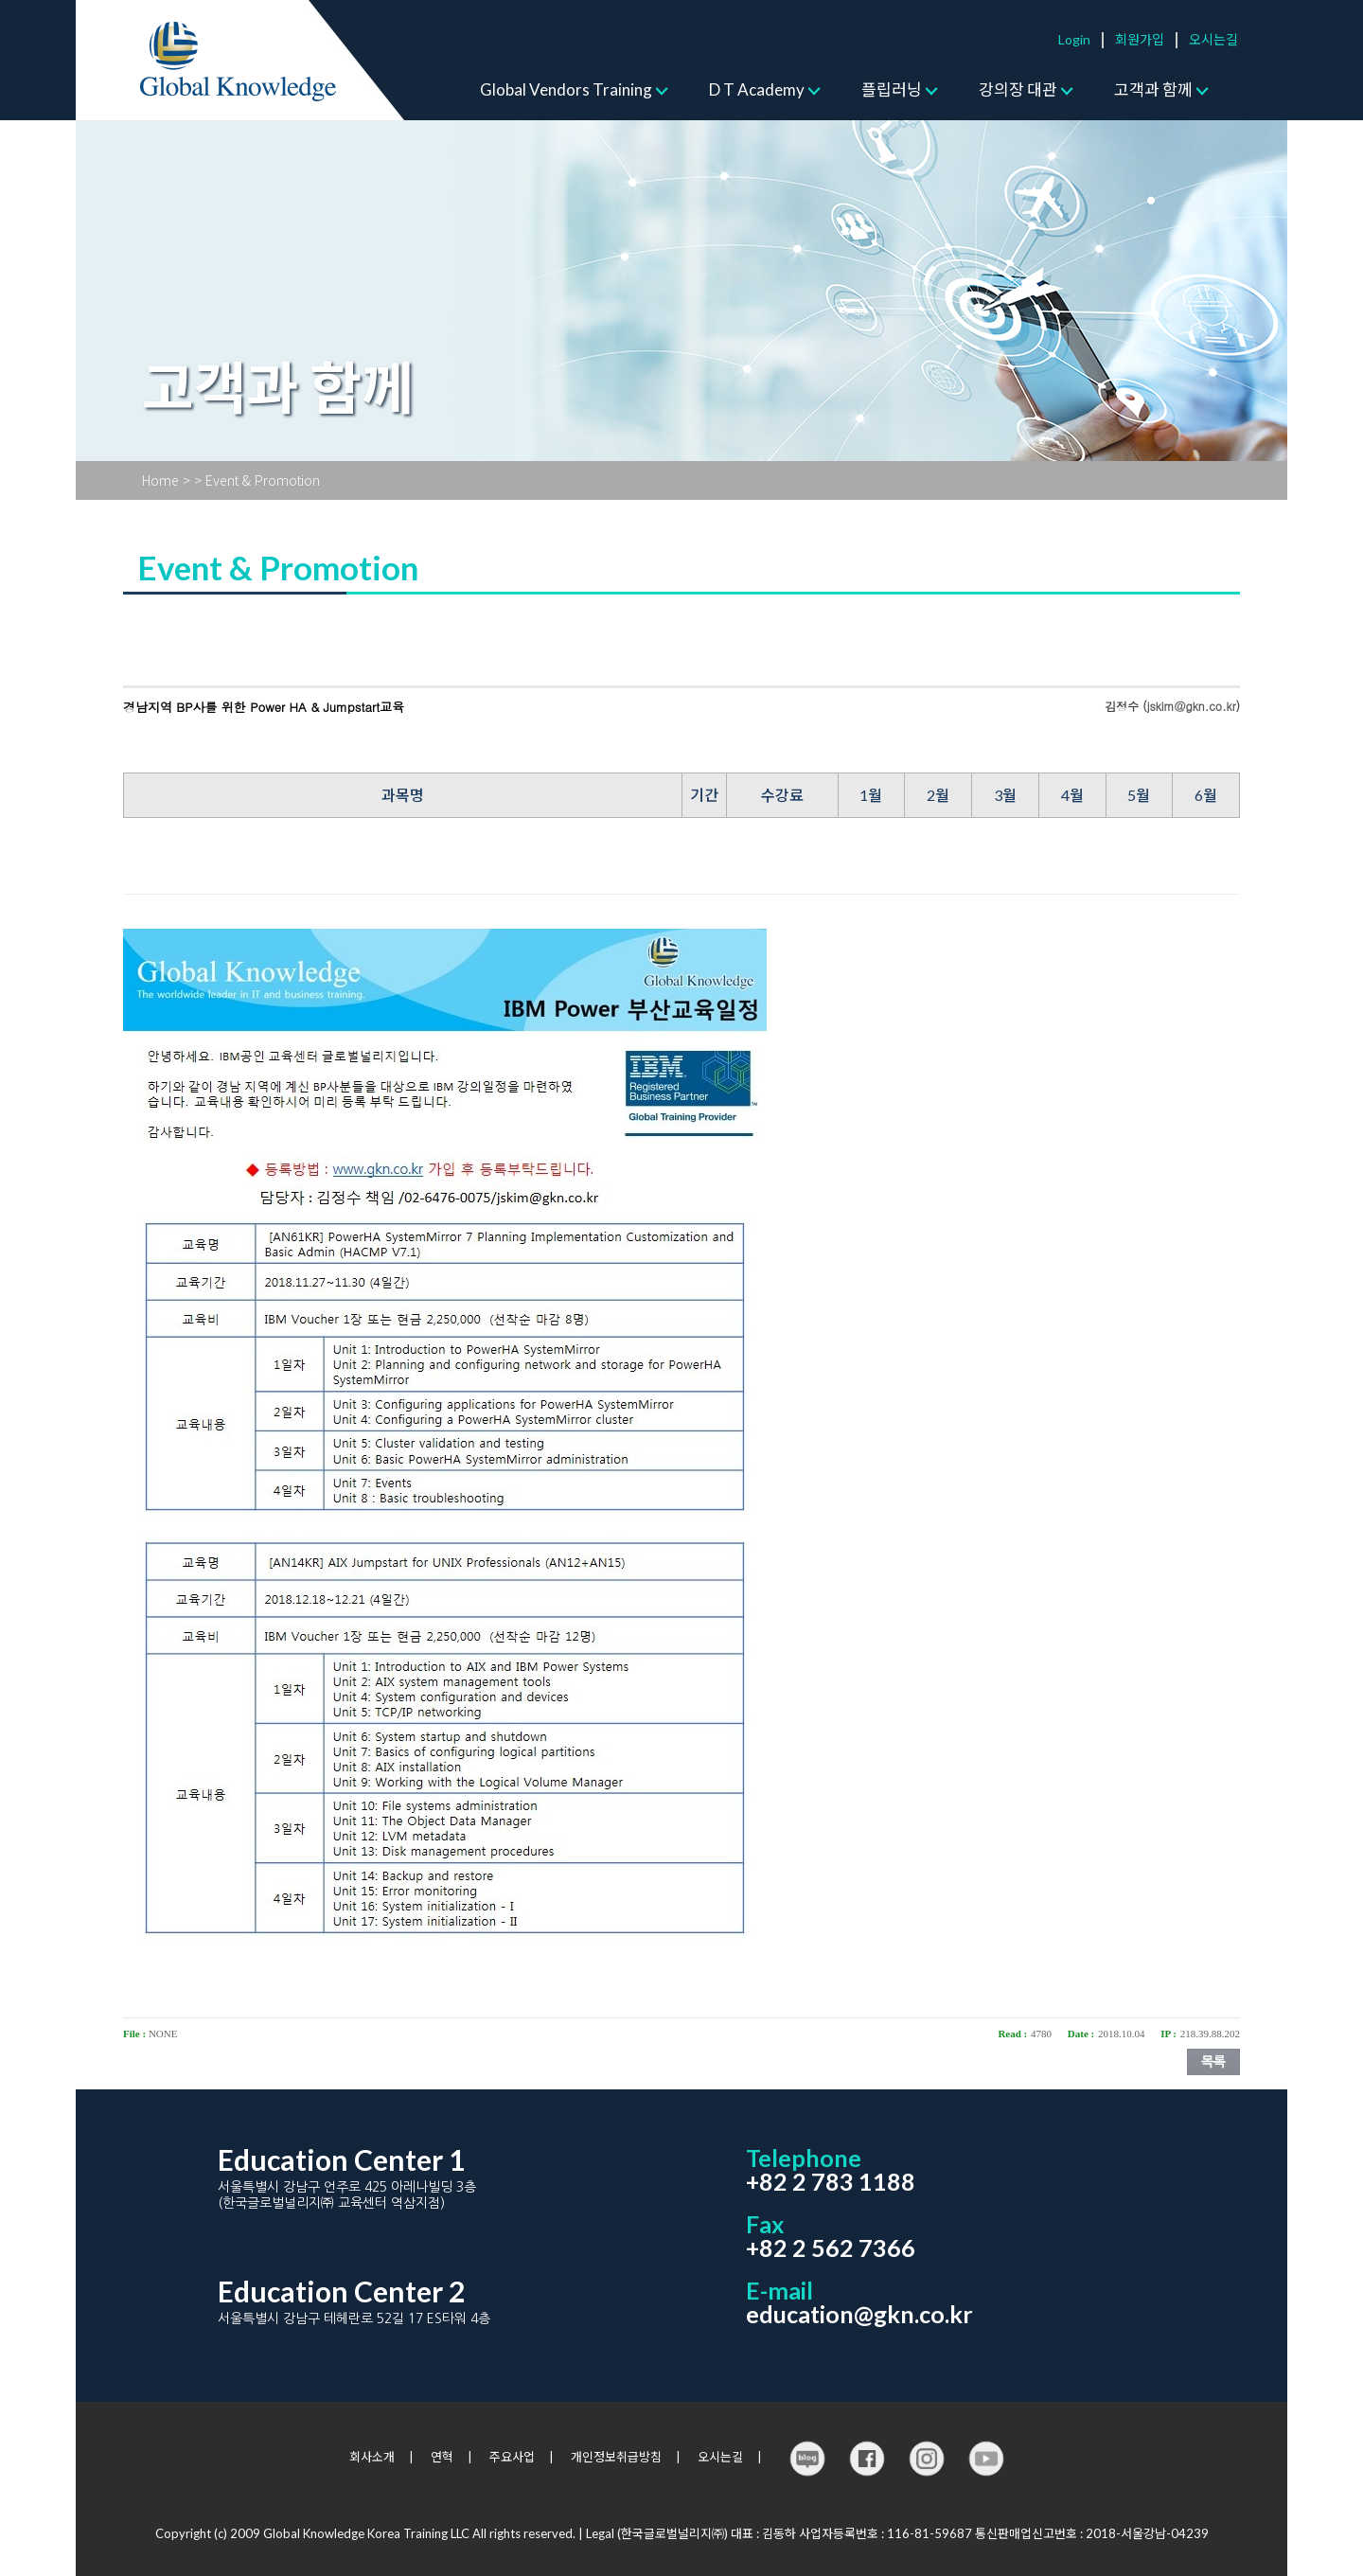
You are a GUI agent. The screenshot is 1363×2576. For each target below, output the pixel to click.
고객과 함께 (1153, 89)
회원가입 (1139, 39)
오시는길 (1213, 39)
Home (160, 480)
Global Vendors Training (566, 89)
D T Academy (757, 89)
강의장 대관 (1018, 89)
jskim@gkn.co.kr (1191, 706)
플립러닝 (891, 89)
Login (1074, 39)
